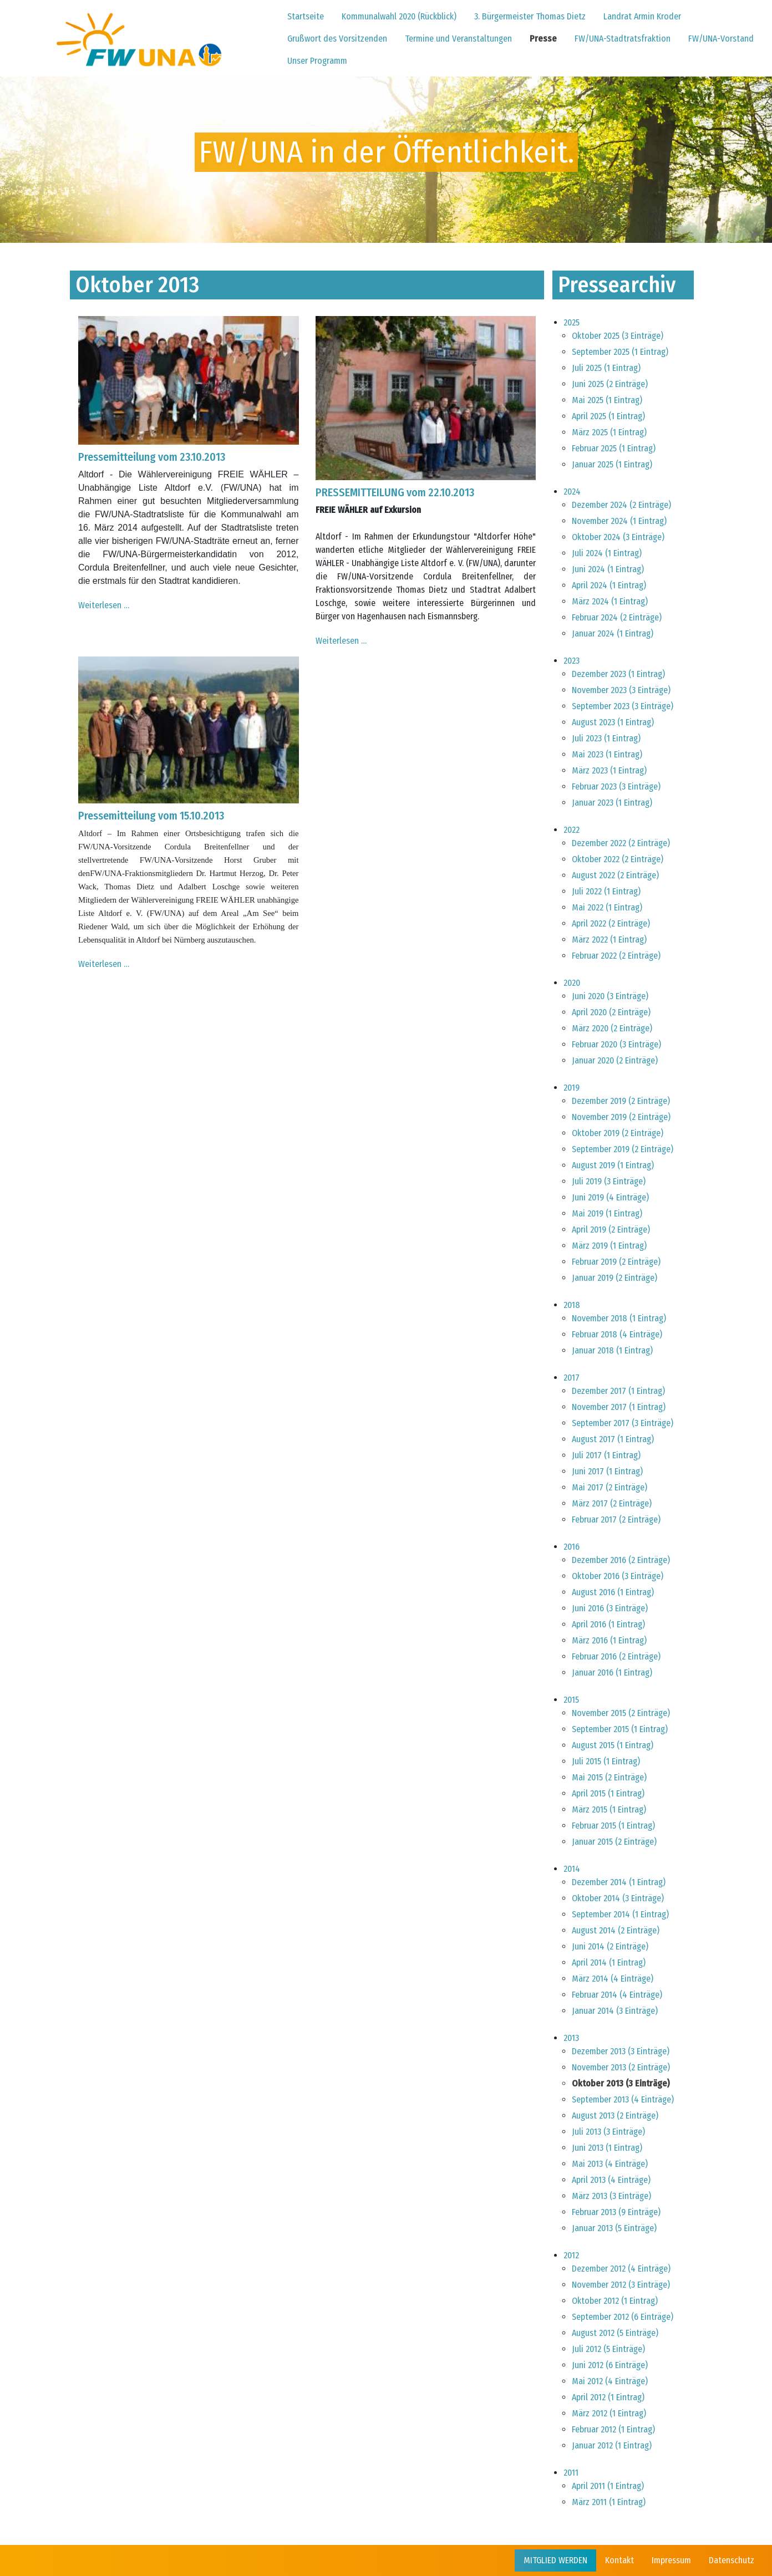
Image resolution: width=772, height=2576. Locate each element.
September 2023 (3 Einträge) (622, 706)
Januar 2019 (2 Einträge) (614, 1277)
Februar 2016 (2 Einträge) (616, 1656)
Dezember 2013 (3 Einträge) (620, 2051)
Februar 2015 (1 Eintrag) (613, 1825)
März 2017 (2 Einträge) (612, 1503)
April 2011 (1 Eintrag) (608, 2486)
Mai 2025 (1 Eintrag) (607, 400)
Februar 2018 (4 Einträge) (617, 1334)
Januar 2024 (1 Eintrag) (612, 633)
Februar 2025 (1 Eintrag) (614, 448)
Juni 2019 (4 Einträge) (610, 1197)
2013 (571, 2038)
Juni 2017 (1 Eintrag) (607, 1471)
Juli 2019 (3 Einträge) (609, 1181)
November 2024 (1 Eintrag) (619, 521)
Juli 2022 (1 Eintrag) (606, 891)
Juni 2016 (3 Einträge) (610, 1608)
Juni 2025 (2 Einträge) (610, 384)
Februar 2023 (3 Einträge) (616, 786)
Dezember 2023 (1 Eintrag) (618, 674)
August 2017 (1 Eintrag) (613, 1439)
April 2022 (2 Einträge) (611, 923)
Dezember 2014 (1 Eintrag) (619, 1882)
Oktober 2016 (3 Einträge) (617, 1576)
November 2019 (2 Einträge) (621, 1117)
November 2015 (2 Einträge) (621, 1713)
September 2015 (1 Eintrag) (620, 1729)
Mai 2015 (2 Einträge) (609, 1777)
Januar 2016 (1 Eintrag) (612, 1672)
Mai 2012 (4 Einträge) (610, 2381)
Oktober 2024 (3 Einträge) (618, 537)
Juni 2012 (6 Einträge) (610, 2365)
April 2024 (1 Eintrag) (609, 585)
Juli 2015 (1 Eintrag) (606, 1761)
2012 (571, 2255)
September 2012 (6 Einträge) (622, 2317)
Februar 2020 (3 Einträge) (616, 1044)
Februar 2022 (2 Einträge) (616, 955)
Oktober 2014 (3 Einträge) (618, 1898)
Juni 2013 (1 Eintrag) (607, 2147)
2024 (572, 491)
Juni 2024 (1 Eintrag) (608, 569)
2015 (571, 1699)
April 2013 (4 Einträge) (611, 2180)
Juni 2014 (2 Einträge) (610, 1946)
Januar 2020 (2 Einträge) (615, 1060)
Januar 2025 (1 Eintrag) (612, 464)
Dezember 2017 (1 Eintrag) (618, 1391)
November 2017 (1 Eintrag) (619, 1407)
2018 (571, 1305)
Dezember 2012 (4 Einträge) (621, 2268)
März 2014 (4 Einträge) (612, 1978)
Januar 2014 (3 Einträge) (615, 2010)
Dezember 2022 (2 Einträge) (621, 843)
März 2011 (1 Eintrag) (609, 2502)
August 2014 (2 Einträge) (615, 1930)
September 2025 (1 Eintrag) (620, 352)
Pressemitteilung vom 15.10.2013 (151, 815)
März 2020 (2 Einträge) (612, 1028)
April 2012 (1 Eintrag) (608, 2397)
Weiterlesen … (103, 605)
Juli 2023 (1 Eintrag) (606, 738)
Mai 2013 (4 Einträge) (610, 2163)
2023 (571, 660)
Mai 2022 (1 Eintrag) (607, 907)
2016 (571, 1546)
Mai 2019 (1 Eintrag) (607, 1213)
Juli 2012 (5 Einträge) (608, 2349)
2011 (570, 2472)
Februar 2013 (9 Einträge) (616, 2212)
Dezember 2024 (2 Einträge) (621, 505)
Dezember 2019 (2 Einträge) (621, 1101)
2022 (571, 829)
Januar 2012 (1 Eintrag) (612, 2445)
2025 (571, 322)
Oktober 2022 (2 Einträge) (617, 859)
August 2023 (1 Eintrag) (613, 722)
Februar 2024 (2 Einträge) (617, 617)
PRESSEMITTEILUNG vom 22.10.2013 (395, 492)
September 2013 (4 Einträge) (623, 2099)
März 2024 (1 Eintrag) (610, 601)
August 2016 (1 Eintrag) (613, 1592)
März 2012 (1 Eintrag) (609, 2413)
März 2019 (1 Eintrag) (609, 1245)
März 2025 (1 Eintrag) (609, 432)
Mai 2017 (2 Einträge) (609, 1487)
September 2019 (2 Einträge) (622, 1149)
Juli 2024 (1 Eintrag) (607, 553)
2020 (571, 983)
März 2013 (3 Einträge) (611, 2196)
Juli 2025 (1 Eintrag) (606, 368)
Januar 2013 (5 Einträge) (614, 2228)
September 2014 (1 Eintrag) (620, 1914)
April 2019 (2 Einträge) (611, 1229)
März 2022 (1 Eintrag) (609, 939)
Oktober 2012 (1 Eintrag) (615, 2300)
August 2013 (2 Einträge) (615, 2115)
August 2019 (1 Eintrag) (613, 1165)
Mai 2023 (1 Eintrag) (607, 754)
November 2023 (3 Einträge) (621, 690)
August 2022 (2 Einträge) (615, 875)
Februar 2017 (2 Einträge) (616, 1519)
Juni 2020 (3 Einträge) (610, 996)
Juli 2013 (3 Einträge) (608, 2131)
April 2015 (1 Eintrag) (608, 1793)
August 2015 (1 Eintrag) (612, 1745)
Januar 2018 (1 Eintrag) (612, 1350)
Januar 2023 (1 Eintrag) (612, 802)
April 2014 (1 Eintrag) (609, 1962)
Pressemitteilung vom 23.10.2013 (151, 457)
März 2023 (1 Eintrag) (609, 770)
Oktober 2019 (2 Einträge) (617, 1133)
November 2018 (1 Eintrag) (619, 1318)
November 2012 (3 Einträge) (621, 2284)
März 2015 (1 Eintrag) (609, 1809)
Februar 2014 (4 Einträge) (617, 1994)
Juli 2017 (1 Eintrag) (606, 1455)
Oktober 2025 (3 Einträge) (617, 335)
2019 (571, 1087)
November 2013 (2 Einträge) (621, 2067)
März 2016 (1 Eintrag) (609, 1640)
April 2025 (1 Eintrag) (608, 416)
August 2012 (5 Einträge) (615, 2333)
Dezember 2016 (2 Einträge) (621, 1560)
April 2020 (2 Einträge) (611, 1012)
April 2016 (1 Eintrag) (608, 1624)
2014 (571, 1869)
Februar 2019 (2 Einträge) (616, 1261)
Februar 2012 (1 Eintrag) (613, 2429)
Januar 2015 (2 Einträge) (614, 1841)
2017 (571, 1377)
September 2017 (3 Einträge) (622, 1423)
